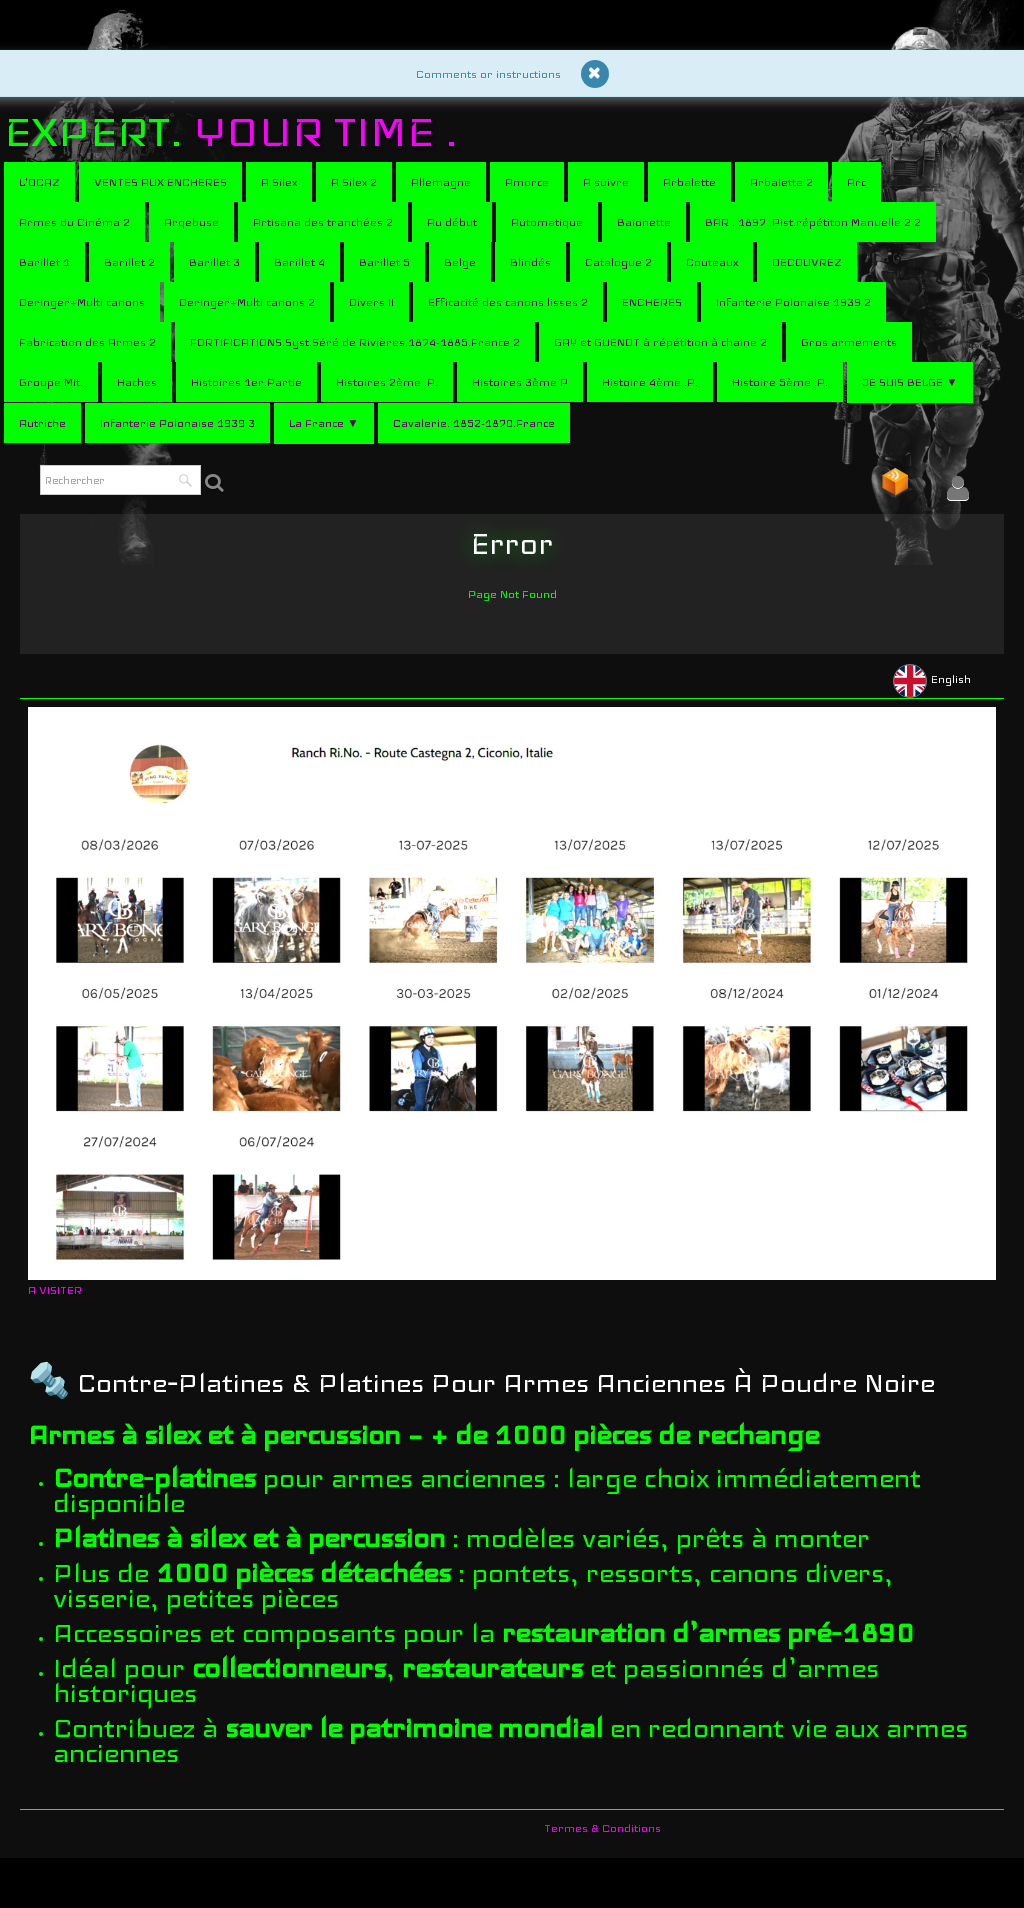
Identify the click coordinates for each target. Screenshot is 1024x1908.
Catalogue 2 (618, 262)
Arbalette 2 (781, 182)
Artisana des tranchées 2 (323, 222)
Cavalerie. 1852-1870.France (474, 423)
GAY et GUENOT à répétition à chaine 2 (660, 342)
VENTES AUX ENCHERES (160, 182)
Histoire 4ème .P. (650, 382)
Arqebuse (191, 222)
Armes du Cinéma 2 (74, 222)
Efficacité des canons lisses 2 (508, 302)
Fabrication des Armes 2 (87, 342)
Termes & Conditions (602, 1828)
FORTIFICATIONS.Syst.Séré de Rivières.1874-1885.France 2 (355, 342)
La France (324, 423)
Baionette (644, 222)
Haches (137, 382)
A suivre (606, 182)
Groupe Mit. (51, 382)
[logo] (238, 132)
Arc (856, 182)
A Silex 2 (354, 182)
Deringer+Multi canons (82, 302)
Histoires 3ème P (520, 382)
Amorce (527, 182)
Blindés (530, 262)
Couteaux (712, 262)
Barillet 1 (44, 262)
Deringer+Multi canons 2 (247, 302)
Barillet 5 (384, 262)
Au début (452, 222)
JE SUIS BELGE (910, 382)
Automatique (547, 222)
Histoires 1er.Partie (246, 382)
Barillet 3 (214, 262)
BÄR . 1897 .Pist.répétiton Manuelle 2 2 (813, 222)
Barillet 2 (129, 262)
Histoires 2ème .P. (387, 382)
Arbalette (689, 182)
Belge (460, 262)
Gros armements (849, 342)
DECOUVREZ (807, 262)
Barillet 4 (299, 262)
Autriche (42, 423)
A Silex (279, 182)
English (933, 679)
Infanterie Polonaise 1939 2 (793, 302)
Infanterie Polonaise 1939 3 (177, 423)
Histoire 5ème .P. (780, 382)
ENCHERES (652, 302)
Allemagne (441, 182)
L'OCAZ (39, 182)
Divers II (371, 302)
